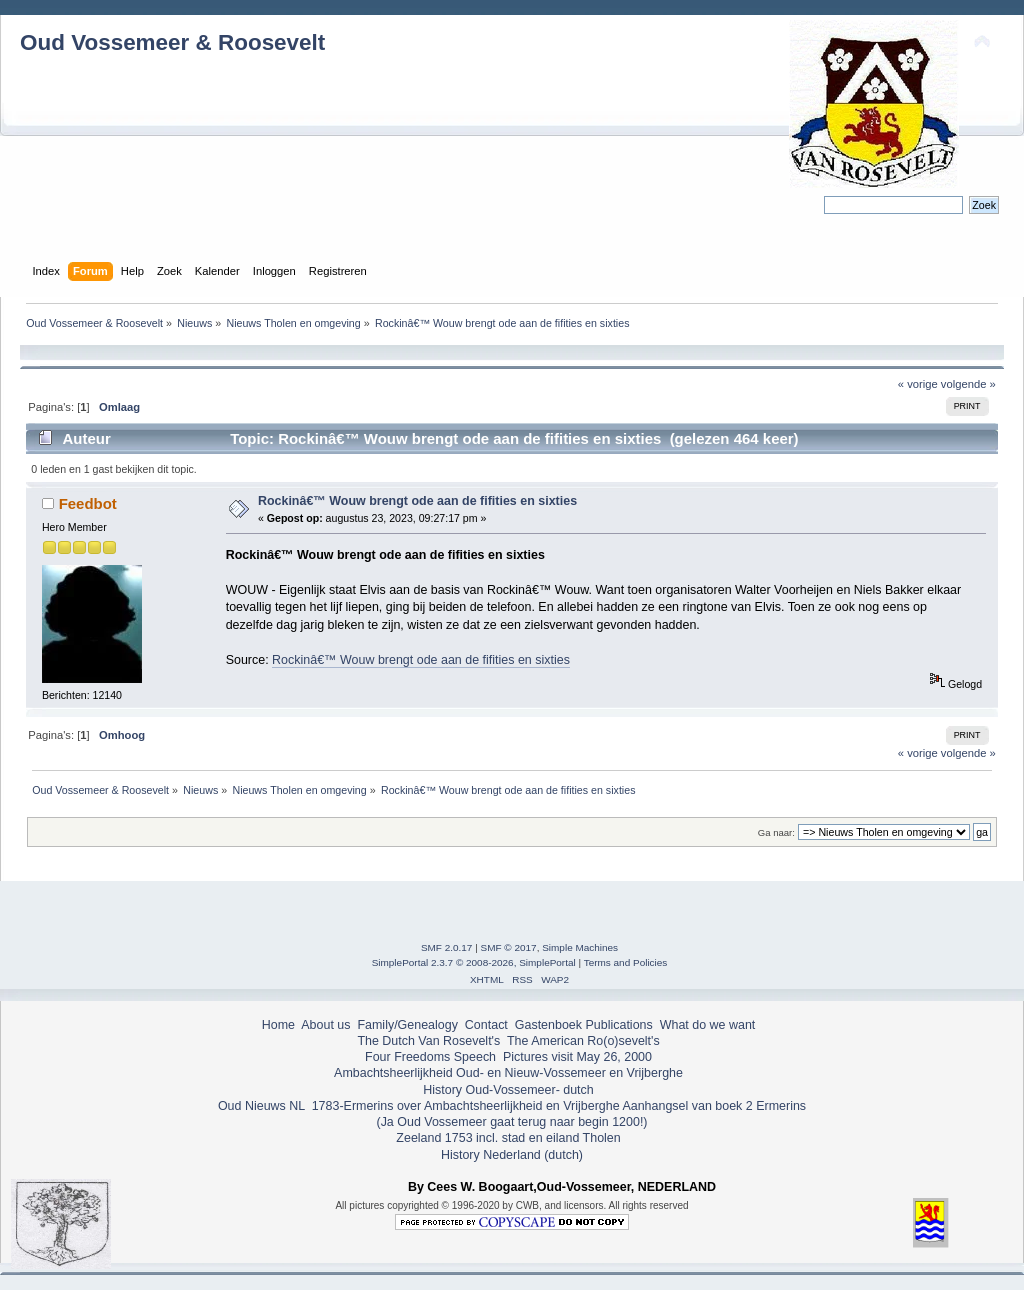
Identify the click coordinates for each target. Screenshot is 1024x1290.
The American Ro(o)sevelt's (583, 1041)
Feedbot (88, 503)
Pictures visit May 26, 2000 (577, 1057)
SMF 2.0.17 (447, 947)
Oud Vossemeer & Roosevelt (172, 42)
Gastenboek (548, 1025)
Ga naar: (776, 832)
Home (278, 1025)
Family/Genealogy (407, 1025)
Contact (486, 1025)
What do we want (708, 1025)
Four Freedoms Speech (430, 1057)
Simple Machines (580, 947)
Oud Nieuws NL (261, 1106)
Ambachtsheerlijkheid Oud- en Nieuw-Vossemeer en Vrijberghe (508, 1073)
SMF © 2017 (509, 947)
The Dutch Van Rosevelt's (428, 1041)
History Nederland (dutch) (512, 1155)
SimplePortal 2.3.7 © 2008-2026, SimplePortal (474, 962)
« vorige (918, 384)
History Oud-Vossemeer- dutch (508, 1090)
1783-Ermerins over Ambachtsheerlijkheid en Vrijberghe (463, 1106)
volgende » (968, 384)
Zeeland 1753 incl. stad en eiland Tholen (508, 1138)
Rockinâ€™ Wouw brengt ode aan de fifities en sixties (417, 501)
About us (325, 1025)
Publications (619, 1025)
